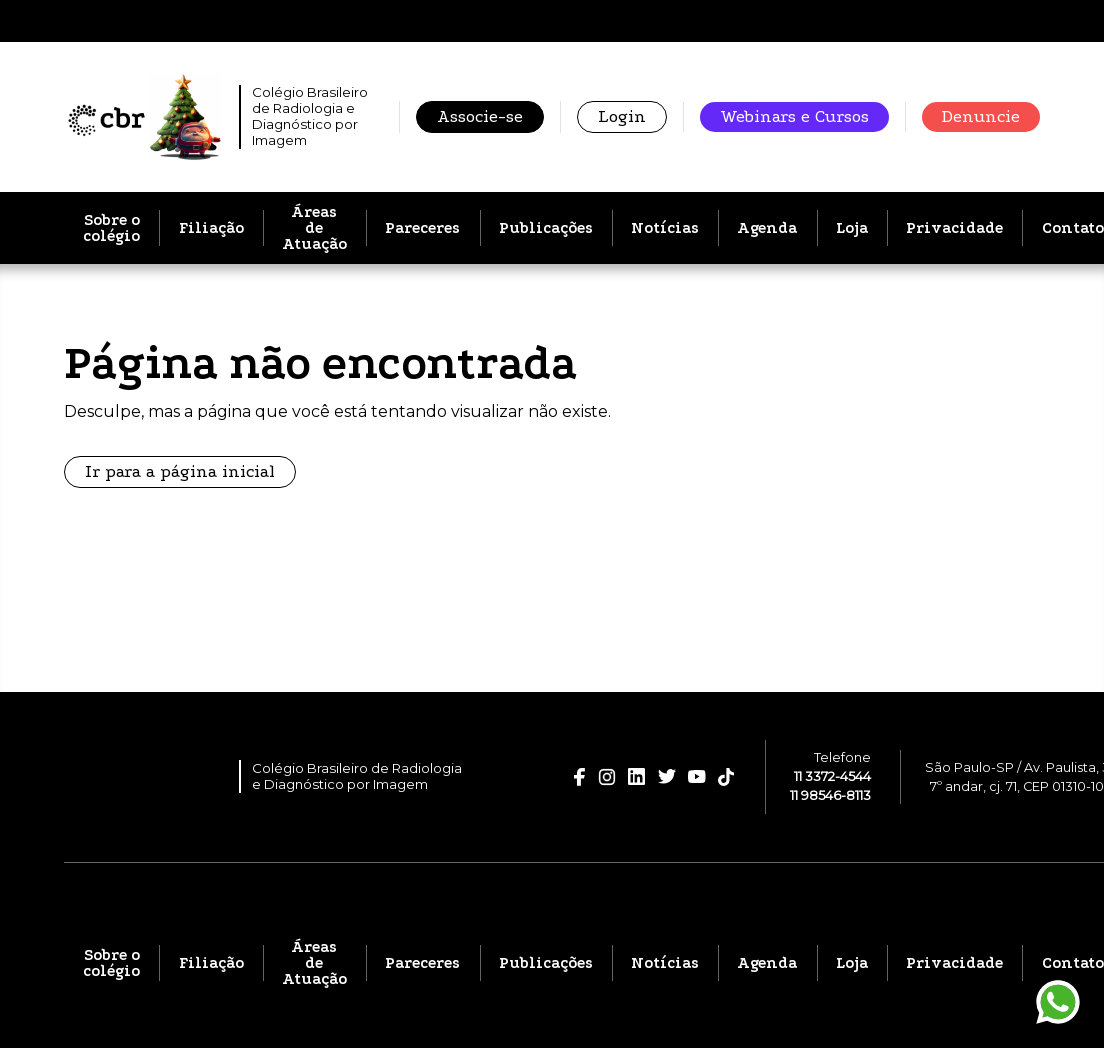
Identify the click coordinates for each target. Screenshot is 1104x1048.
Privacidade (954, 228)
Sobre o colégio (111, 228)
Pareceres (422, 228)
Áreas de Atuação (314, 228)
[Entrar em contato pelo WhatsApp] (1058, 1002)
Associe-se (480, 116)
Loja (852, 228)
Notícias (665, 228)
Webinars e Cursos (794, 116)
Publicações (546, 228)
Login (622, 116)
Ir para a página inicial (180, 471)
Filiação (211, 228)
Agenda (767, 228)
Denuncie (981, 116)
